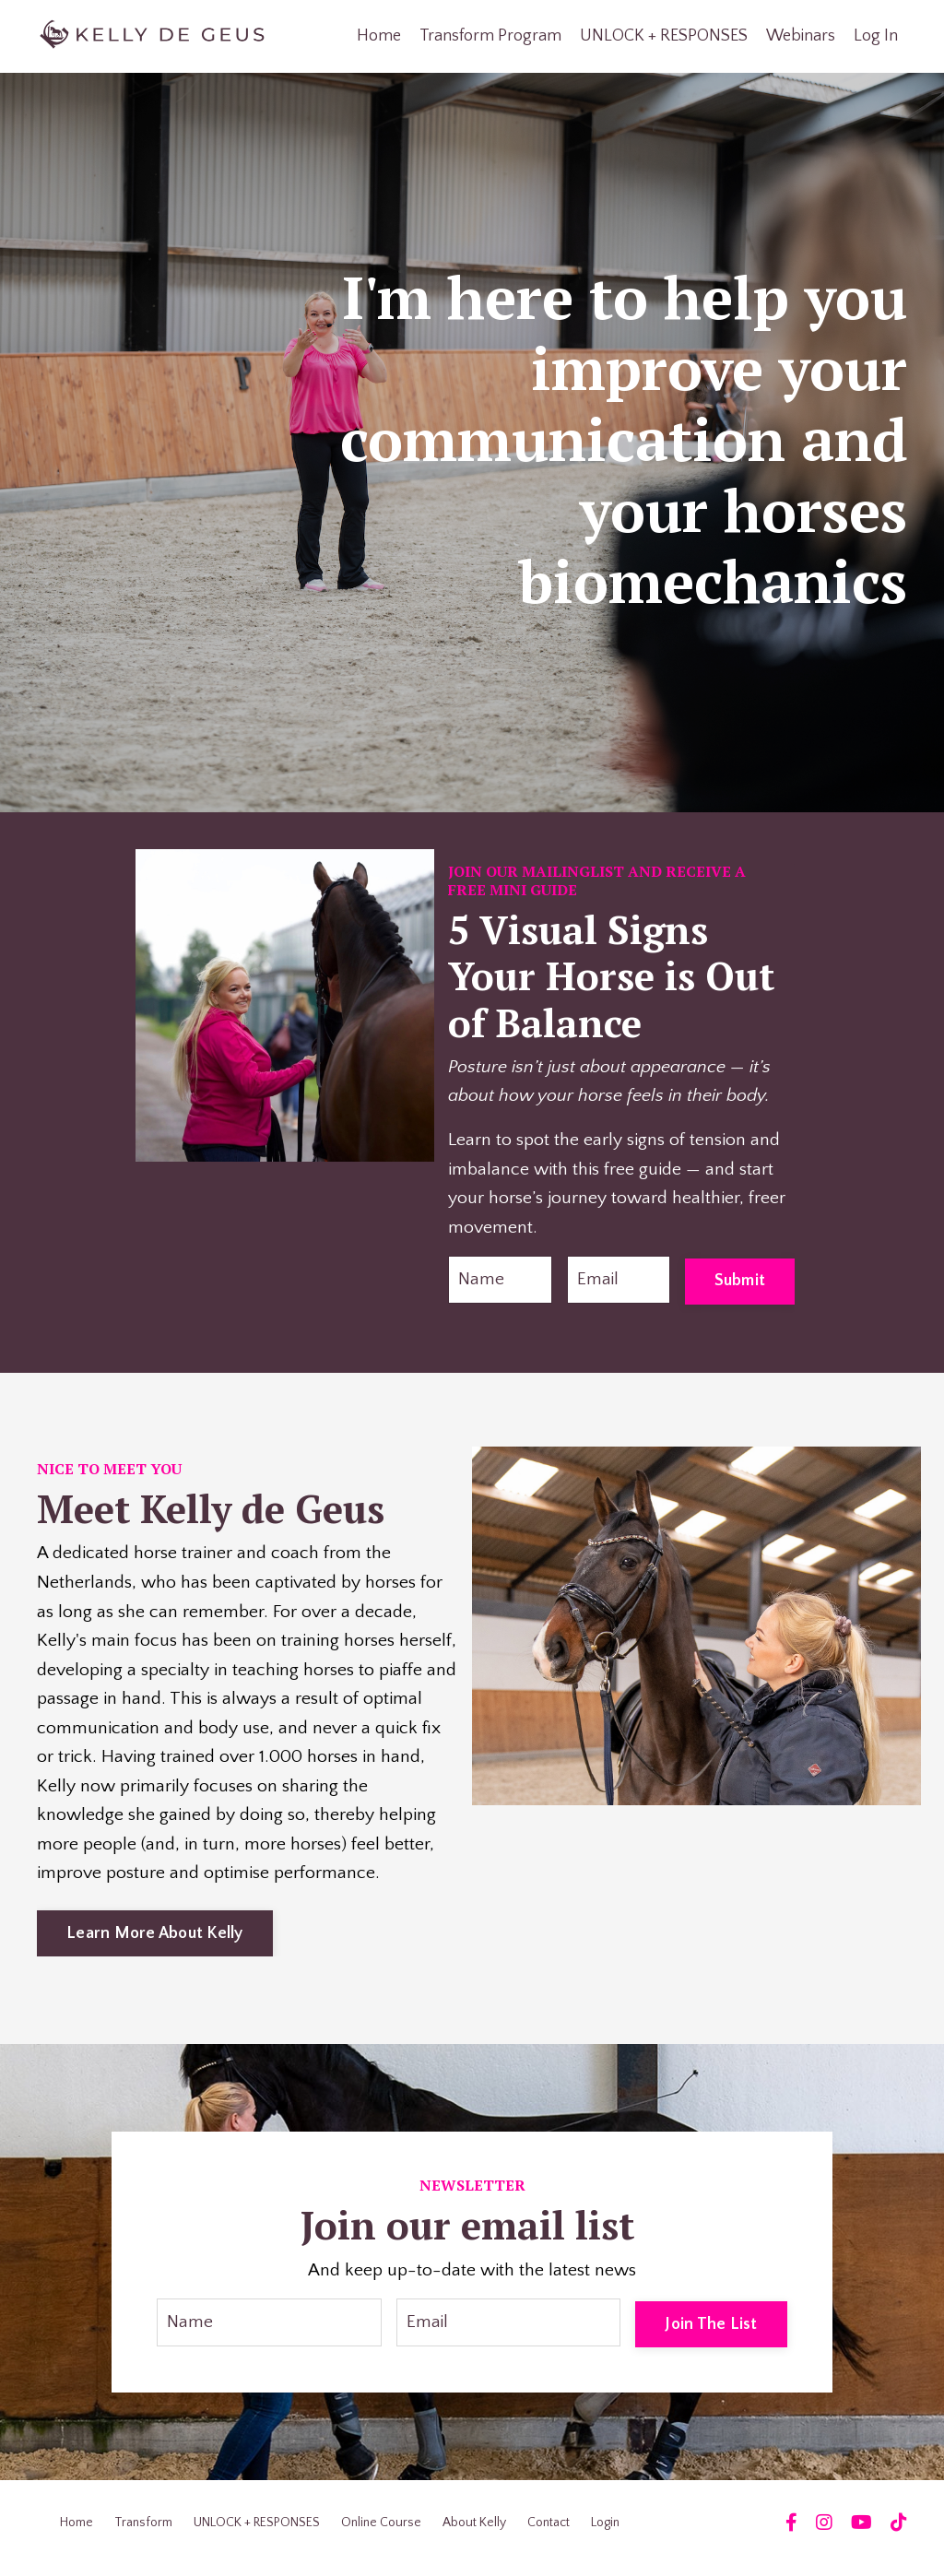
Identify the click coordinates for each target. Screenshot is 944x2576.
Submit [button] (740, 1281)
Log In (876, 36)
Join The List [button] (711, 2331)
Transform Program (490, 36)
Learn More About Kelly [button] (154, 1941)
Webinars (800, 36)
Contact (548, 2532)
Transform (143, 2532)
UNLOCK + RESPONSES (664, 36)
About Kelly (474, 2532)
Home (379, 36)
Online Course (381, 2532)
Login (605, 2532)
